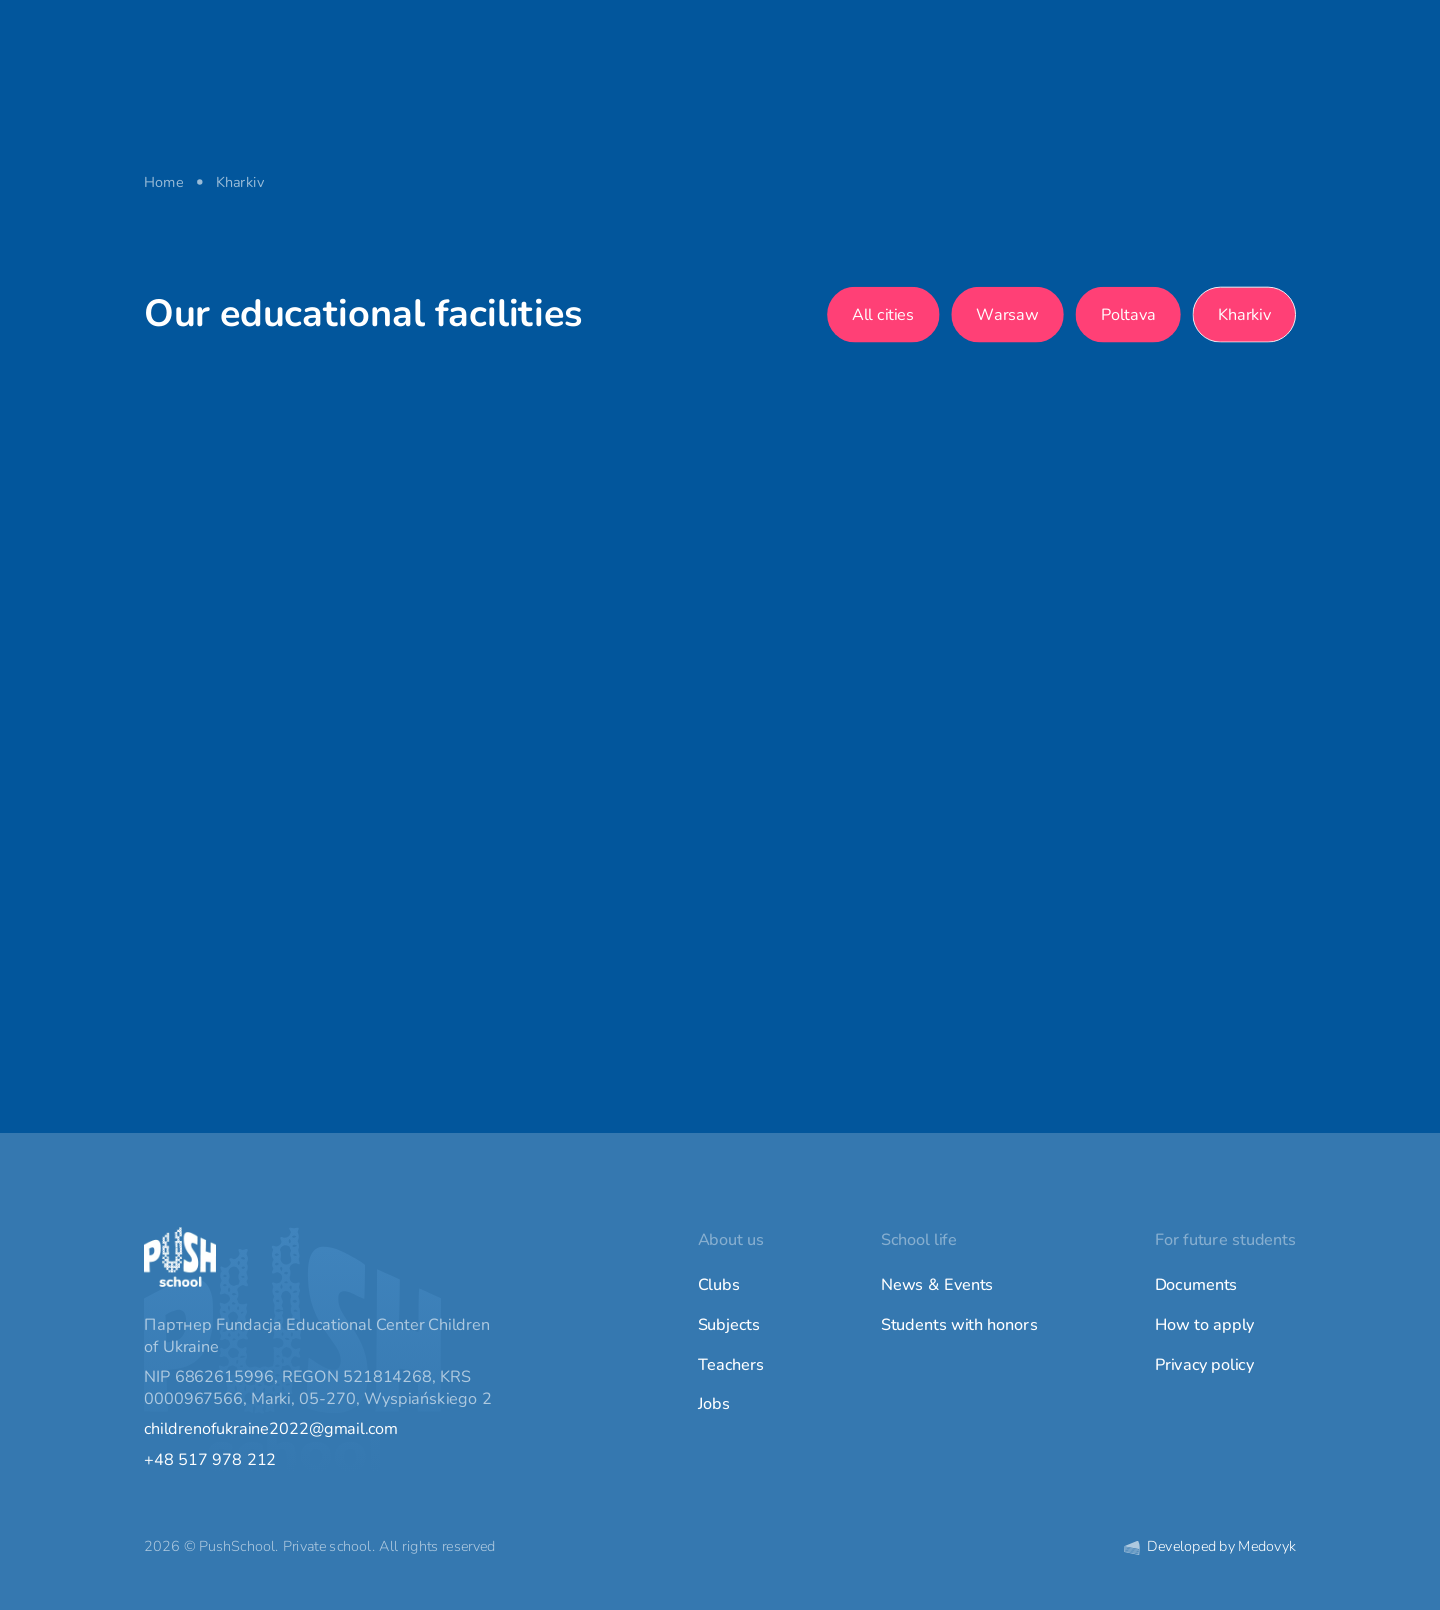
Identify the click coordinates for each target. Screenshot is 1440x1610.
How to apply (1205, 1325)
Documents (1196, 1285)
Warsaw (1008, 314)
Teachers (731, 1365)
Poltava (1128, 314)
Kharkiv (1244, 314)
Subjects (729, 1325)
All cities (883, 314)
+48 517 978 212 (210, 1460)
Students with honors (959, 1325)
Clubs (719, 1285)
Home (164, 182)
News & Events (937, 1285)
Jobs (714, 1404)
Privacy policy (1204, 1365)
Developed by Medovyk (1210, 1547)
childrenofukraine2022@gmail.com (271, 1430)
